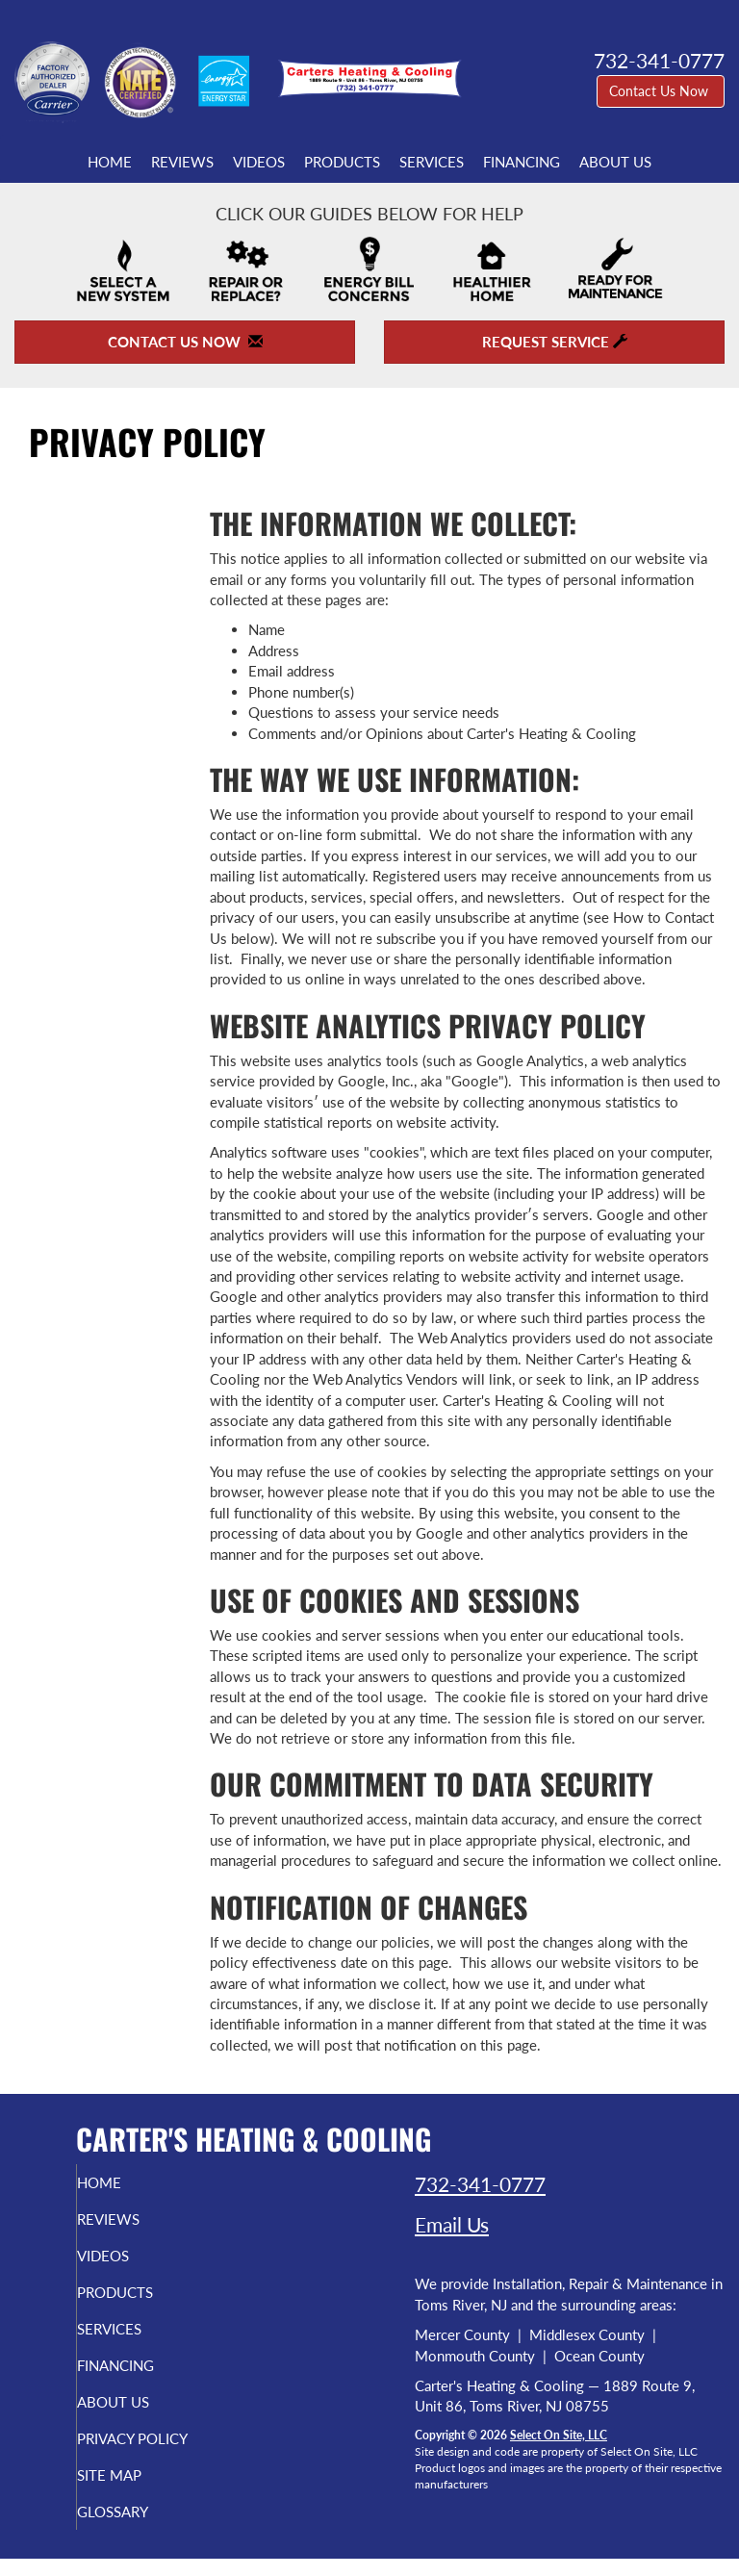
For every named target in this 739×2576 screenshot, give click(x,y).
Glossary (141, 2529)
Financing (521, 161)
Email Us (452, 2224)
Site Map (138, 2492)
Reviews (182, 161)
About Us (615, 161)
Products (342, 161)
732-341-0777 (480, 2184)
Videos (259, 161)
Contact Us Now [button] (660, 91)
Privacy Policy (120, 2447)
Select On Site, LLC (558, 2435)
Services (431, 161)
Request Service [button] (554, 341)
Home (110, 161)
